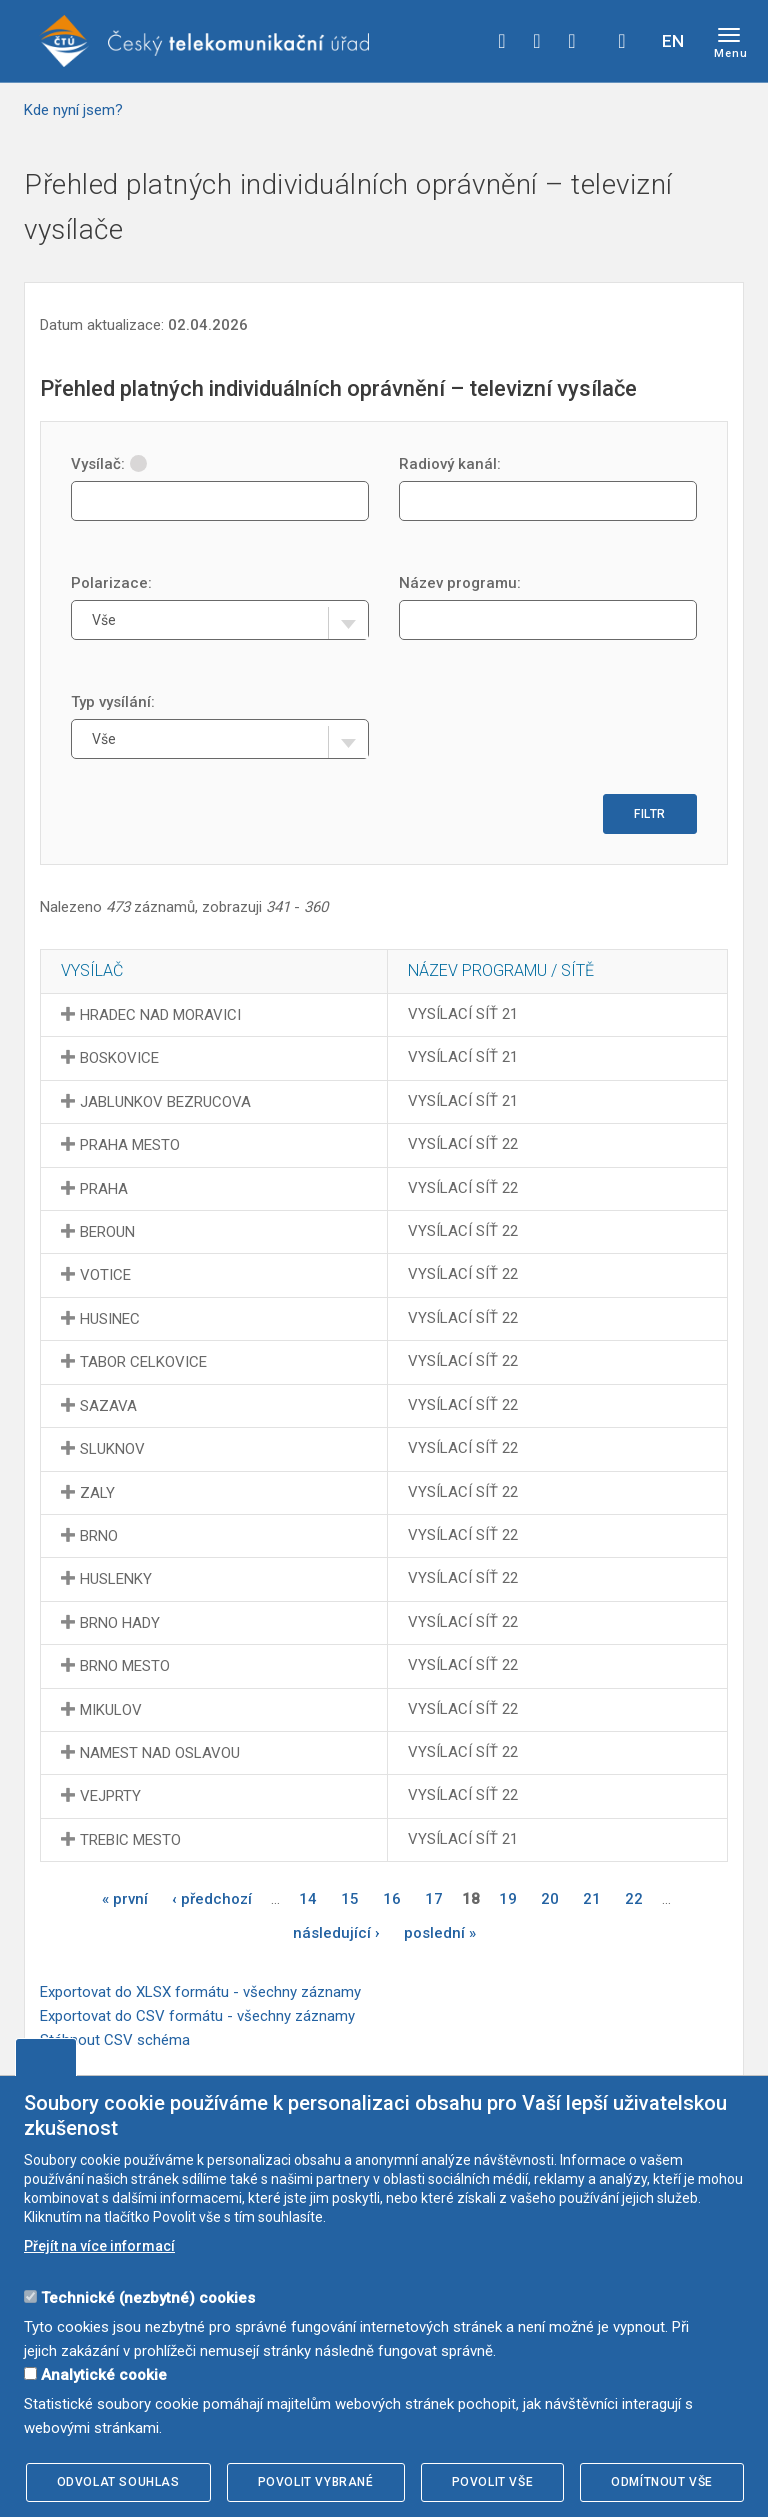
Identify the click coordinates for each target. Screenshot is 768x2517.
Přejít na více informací (99, 2246)
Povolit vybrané (316, 2482)
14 (308, 1899)
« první (125, 1899)
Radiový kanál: (450, 464)
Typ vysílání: (113, 702)
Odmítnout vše (662, 2482)
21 (592, 1899)
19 (508, 1899)
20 (550, 1899)
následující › (336, 1933)
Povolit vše (493, 2482)
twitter (537, 41)
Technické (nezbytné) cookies (148, 2298)
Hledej (622, 41)
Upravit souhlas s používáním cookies (46, 2057)
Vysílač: (109, 464)
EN (673, 41)
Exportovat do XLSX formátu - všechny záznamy (200, 1992)
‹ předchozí (212, 1899)
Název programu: (460, 583)
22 (634, 1899)
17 (434, 1899)
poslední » (440, 1933)
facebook (502, 41)
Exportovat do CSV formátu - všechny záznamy (197, 2016)
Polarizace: (111, 583)
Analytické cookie (104, 2375)
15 (350, 1899)
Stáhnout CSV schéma (115, 2040)
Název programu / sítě (501, 970)
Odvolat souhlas (118, 2482)
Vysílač (92, 970)
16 (392, 1899)
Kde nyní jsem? (73, 110)
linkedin (572, 41)
